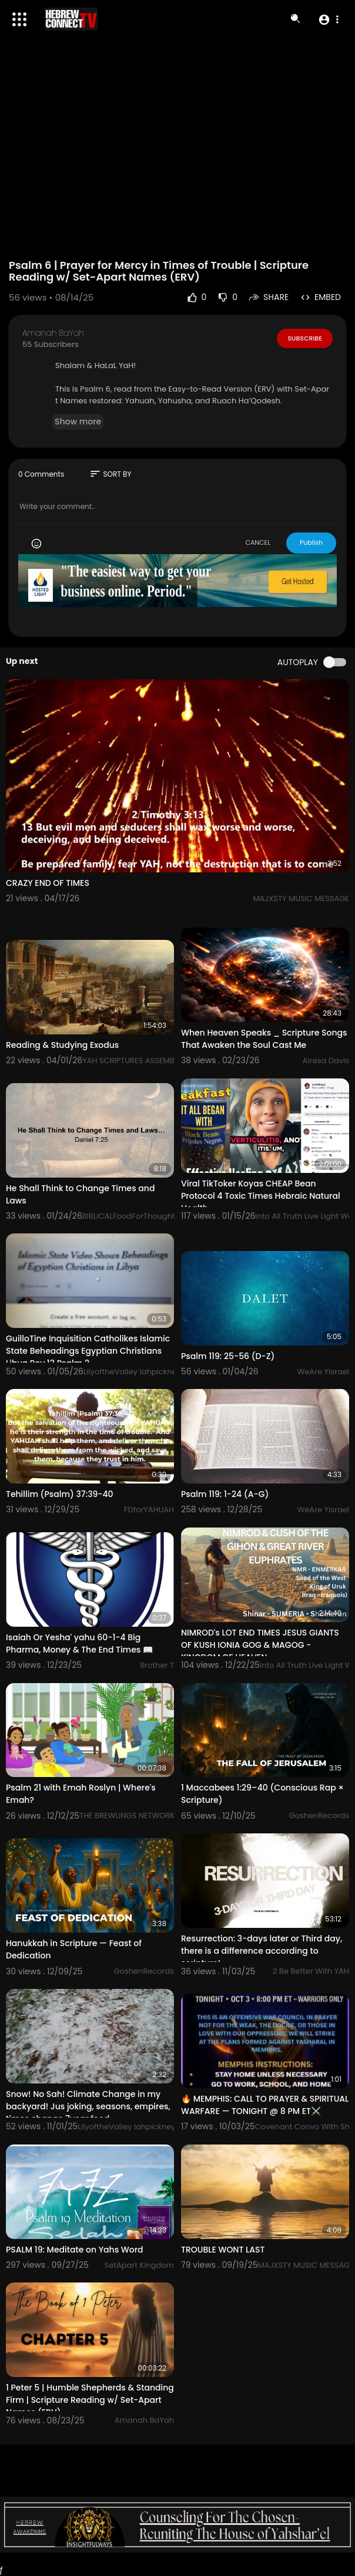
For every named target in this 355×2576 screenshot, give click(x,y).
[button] (328, 19)
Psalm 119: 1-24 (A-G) (225, 1494)
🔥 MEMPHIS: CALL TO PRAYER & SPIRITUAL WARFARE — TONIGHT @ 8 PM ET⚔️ (265, 2105)
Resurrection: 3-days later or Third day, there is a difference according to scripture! (261, 1951)
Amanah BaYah (53, 333)
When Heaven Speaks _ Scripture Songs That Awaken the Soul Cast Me (264, 1039)
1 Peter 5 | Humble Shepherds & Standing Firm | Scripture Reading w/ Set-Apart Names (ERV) (90, 2400)
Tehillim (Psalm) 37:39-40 (59, 1494)
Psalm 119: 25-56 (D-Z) (227, 1356)
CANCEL (257, 542)
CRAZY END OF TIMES (47, 883)
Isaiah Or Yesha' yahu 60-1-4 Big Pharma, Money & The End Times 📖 (79, 1643)
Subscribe (304, 338)
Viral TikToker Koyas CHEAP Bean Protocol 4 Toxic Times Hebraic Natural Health (260, 1196)
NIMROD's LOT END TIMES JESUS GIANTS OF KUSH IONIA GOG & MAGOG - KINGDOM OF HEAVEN (260, 1645)
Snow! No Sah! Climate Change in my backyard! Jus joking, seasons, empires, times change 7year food (88, 2106)
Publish (311, 542)
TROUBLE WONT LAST (222, 2249)
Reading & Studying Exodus (62, 1045)
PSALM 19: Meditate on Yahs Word (74, 2249)
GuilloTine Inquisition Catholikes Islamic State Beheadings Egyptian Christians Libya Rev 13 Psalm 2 (88, 1351)
